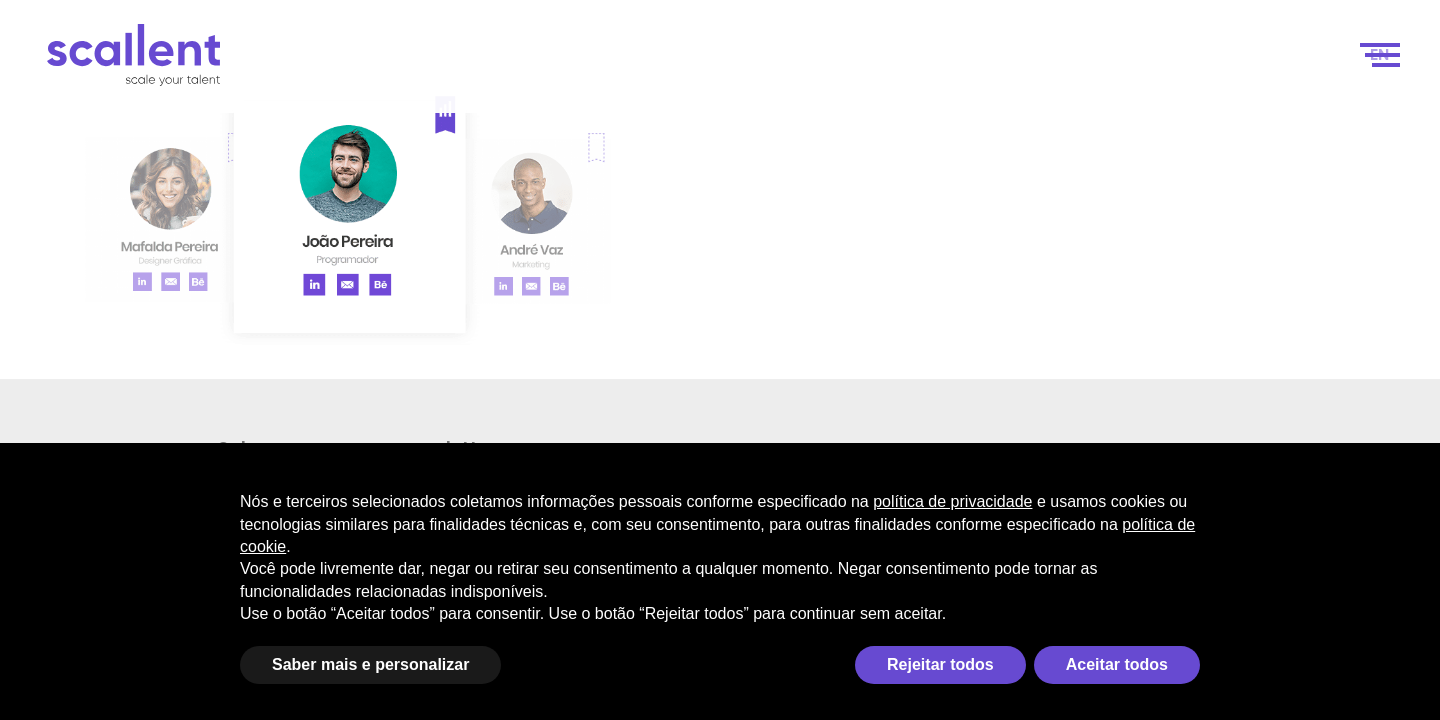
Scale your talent (713, 61)
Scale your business (506, 61)
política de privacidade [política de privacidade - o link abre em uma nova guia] (952, 501)
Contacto (1287, 61)
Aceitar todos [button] (1117, 664)
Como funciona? (892, 61)
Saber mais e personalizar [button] (370, 664)
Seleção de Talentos (1069, 61)
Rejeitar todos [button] (940, 664)
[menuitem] (1380, 62)
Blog (1199, 61)
